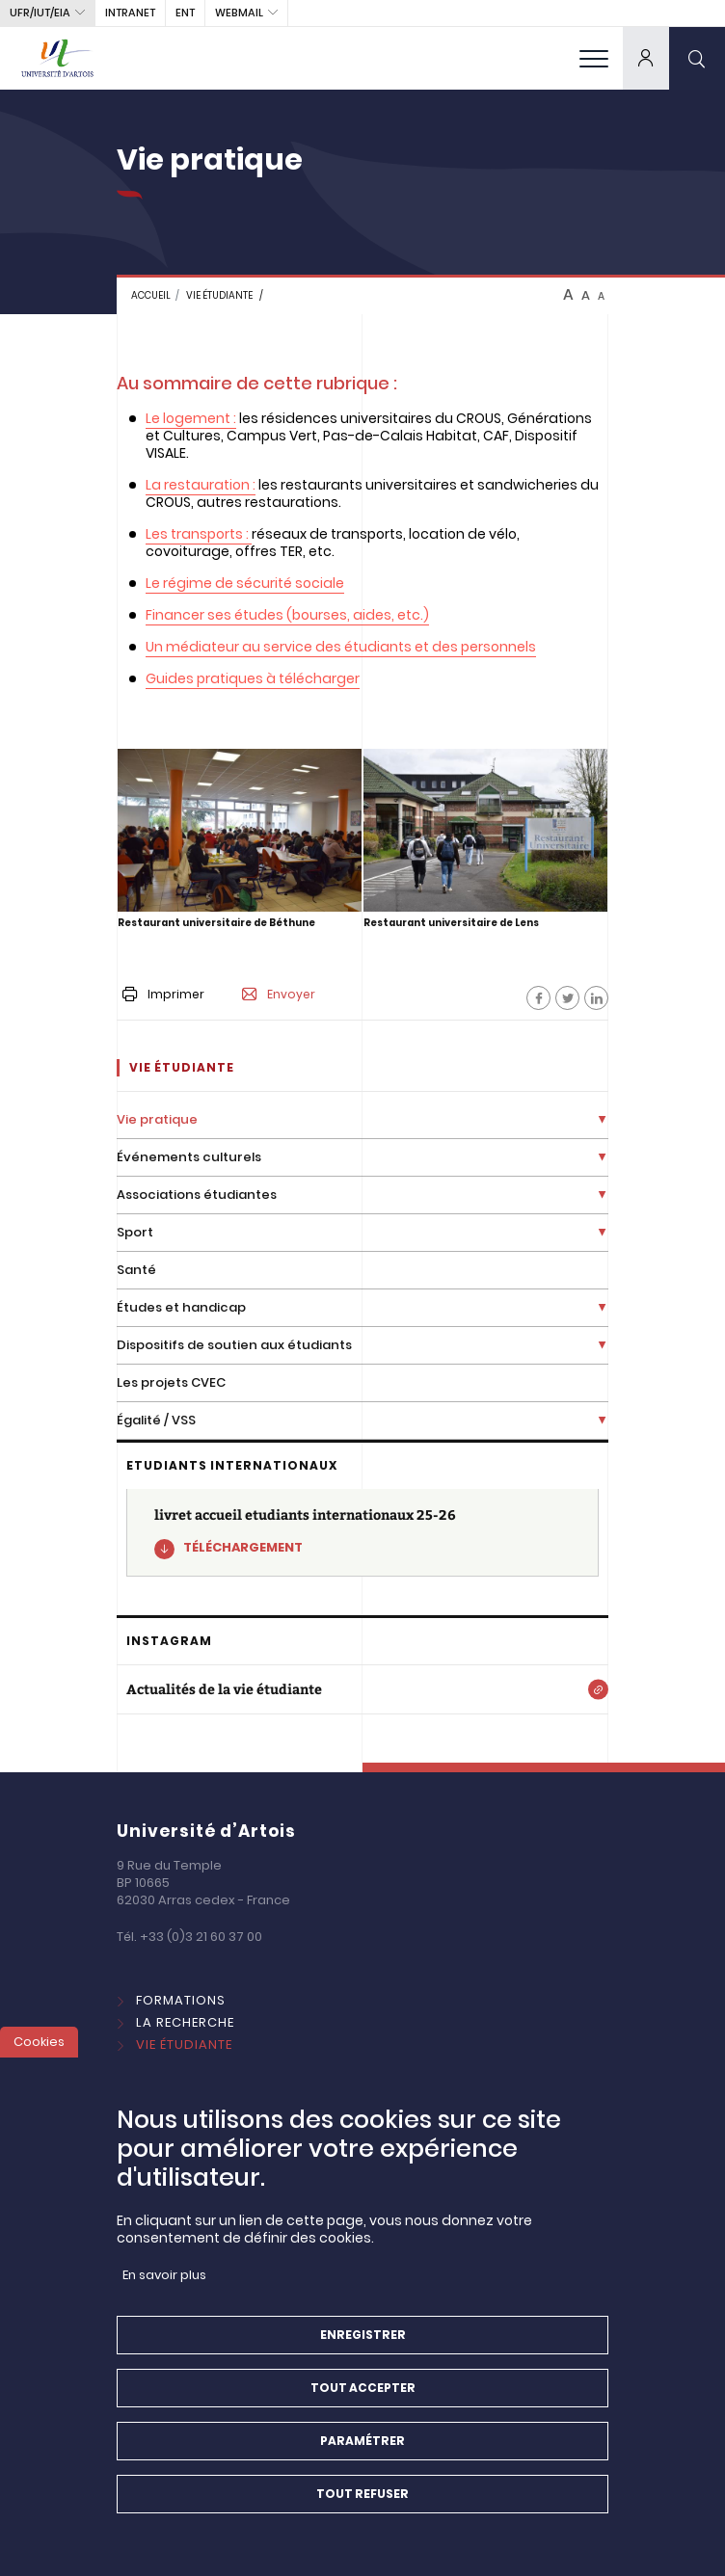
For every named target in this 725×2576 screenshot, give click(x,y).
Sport (135, 1232)
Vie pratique (157, 1119)
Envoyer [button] (278, 994)
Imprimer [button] (163, 994)
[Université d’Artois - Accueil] (58, 58)
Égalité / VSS (156, 1420)
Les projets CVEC (171, 1382)
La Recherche (185, 2022)
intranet (130, 12)
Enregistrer (363, 2353)
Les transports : (197, 534)
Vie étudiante (219, 295)
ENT (185, 12)
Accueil (151, 295)
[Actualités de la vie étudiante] (362, 1689)
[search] (697, 58)
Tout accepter (363, 2406)
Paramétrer (362, 2459)
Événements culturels (189, 1157)
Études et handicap (181, 1307)
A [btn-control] (568, 295)
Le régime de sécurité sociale (245, 583)
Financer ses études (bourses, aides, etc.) (287, 614)
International (188, 2067)
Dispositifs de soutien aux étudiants (234, 1345)
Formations (181, 2000)
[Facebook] (538, 998)
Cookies (39, 2060)
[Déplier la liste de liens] (602, 1120)
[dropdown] (646, 58)
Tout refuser (362, 2512)
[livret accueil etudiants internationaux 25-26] (362, 1533)
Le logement (188, 418)
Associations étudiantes (197, 1194)
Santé (136, 1270)
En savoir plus (164, 2293)
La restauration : (200, 484)
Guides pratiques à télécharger (253, 678)
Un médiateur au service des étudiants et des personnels (341, 646)
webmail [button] (239, 12)
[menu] (594, 58)
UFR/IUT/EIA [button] (40, 12)
